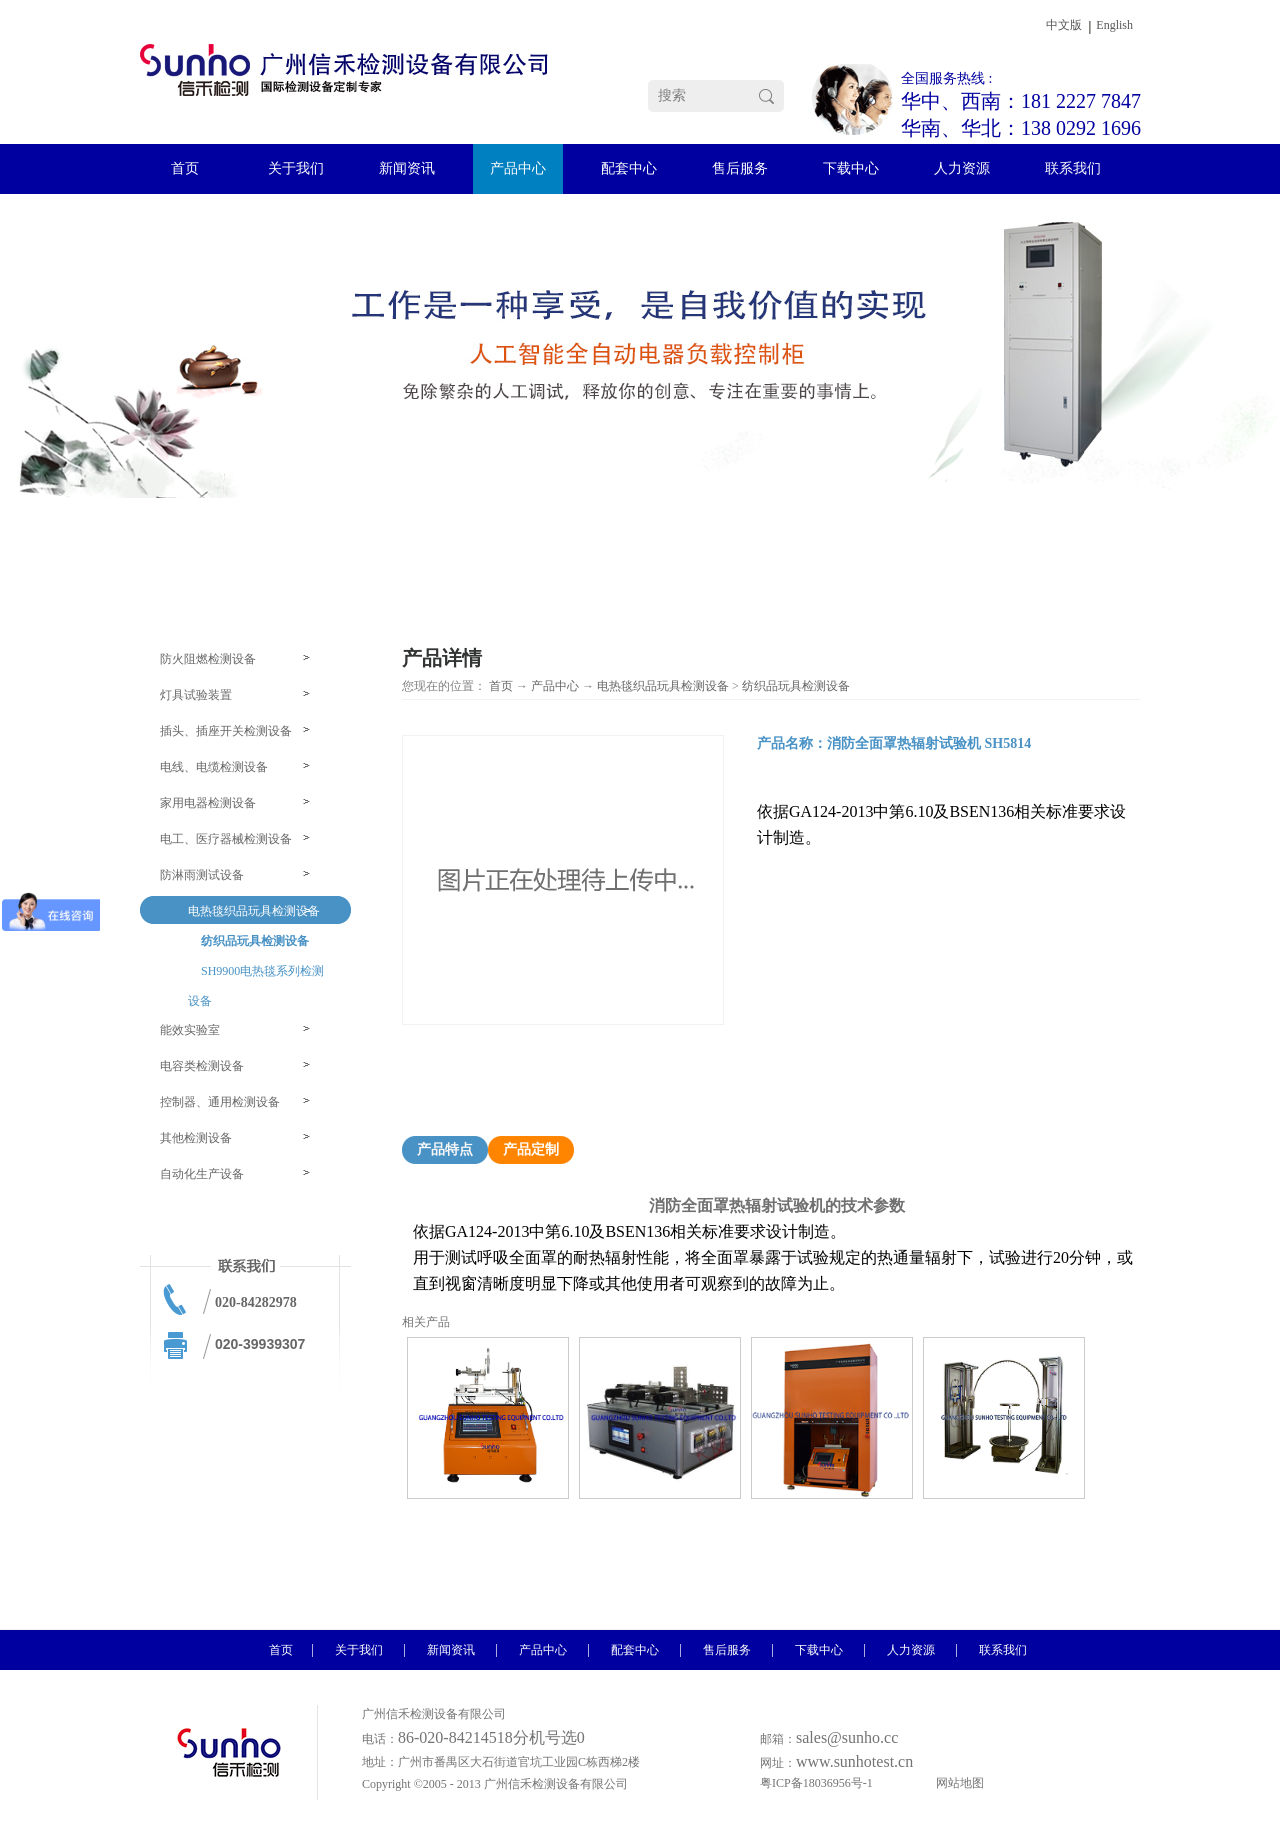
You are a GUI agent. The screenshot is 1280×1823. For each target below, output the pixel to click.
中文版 (1064, 25)
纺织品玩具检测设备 (796, 686)
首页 (501, 686)
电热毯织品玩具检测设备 (663, 686)
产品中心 (555, 686)
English (1114, 25)
